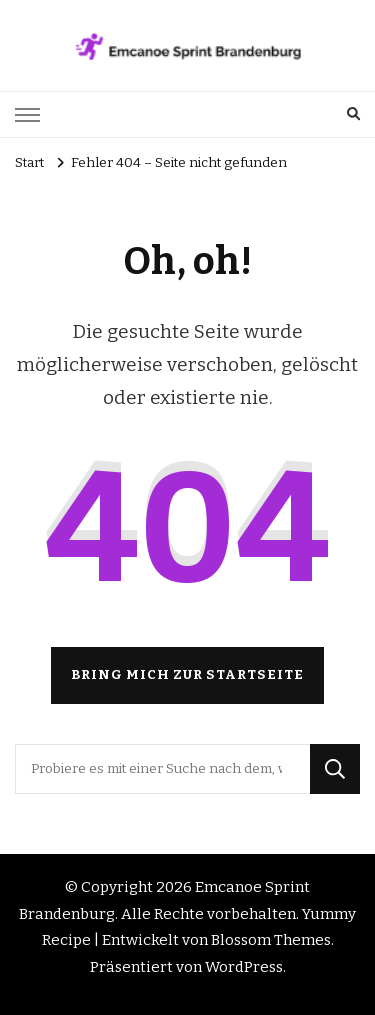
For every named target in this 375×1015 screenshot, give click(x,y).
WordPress (244, 967)
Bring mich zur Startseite (187, 675)
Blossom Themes (271, 940)
